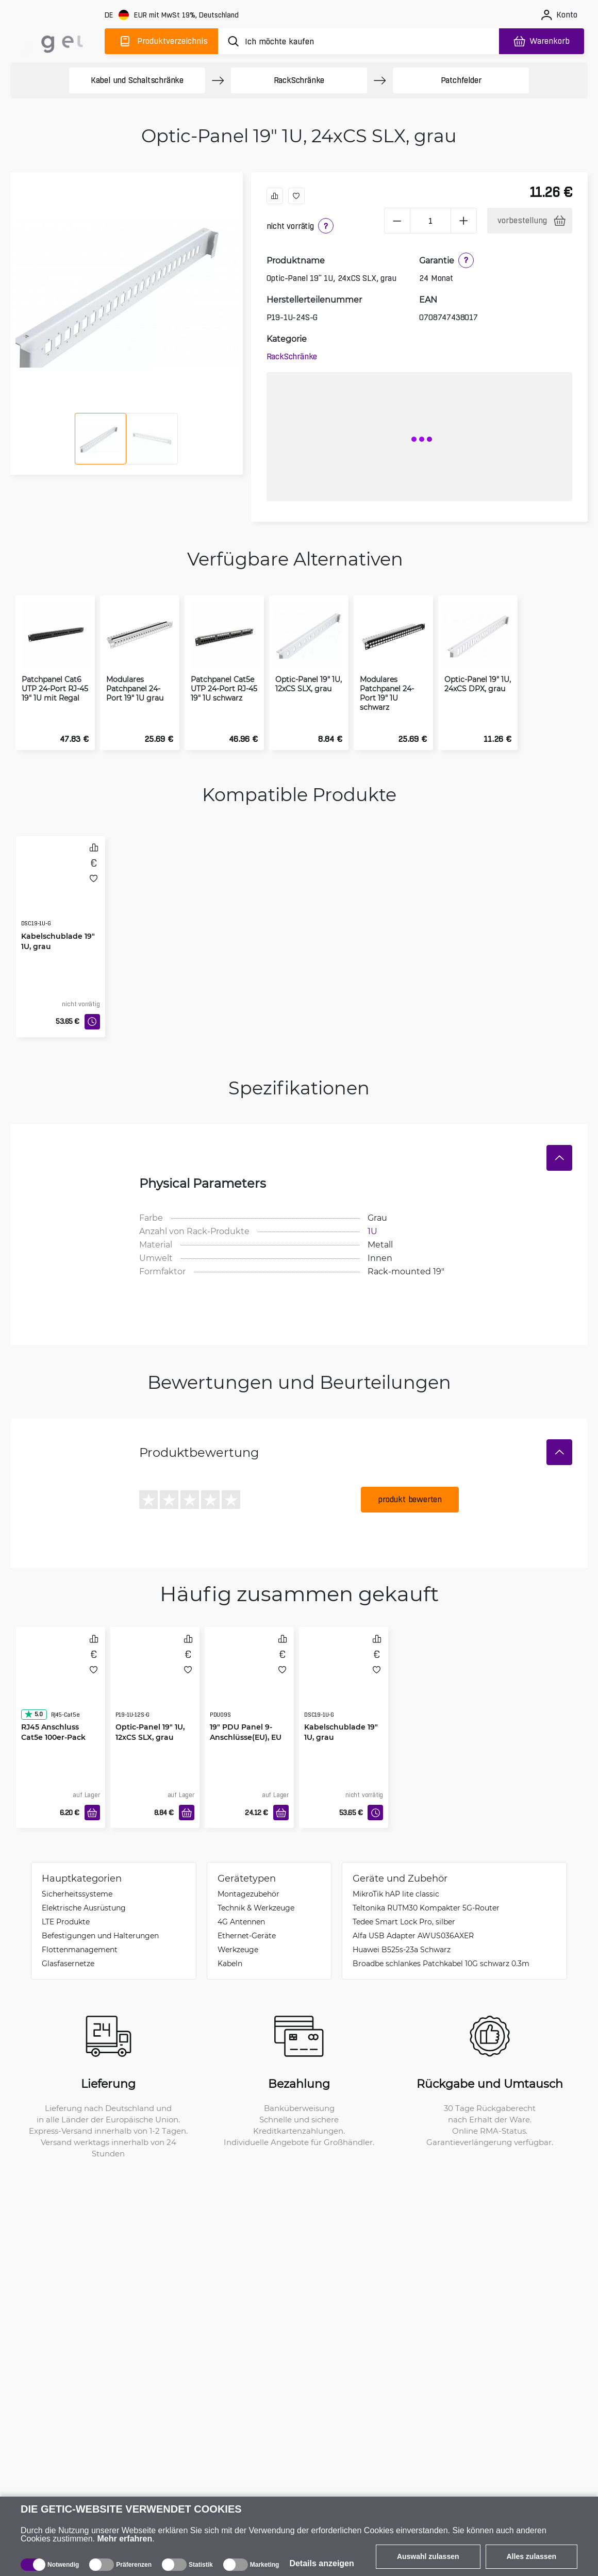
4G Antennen (241, 1921)
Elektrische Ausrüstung (84, 1908)
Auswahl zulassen (428, 2556)
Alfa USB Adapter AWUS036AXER (413, 1935)
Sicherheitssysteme (77, 1894)
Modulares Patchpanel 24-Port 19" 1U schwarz (387, 693)
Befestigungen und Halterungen (100, 1935)
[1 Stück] (430, 221)
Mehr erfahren (125, 2538)
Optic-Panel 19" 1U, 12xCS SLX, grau (308, 684)
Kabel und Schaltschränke (137, 80)
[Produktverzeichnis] (161, 41)
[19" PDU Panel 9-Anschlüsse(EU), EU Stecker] (249, 1682)
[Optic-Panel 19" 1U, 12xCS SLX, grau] (154, 1682)
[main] (55, 39)
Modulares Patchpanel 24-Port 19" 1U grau (134, 689)
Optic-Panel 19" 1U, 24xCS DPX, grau (477, 684)
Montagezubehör (248, 1894)
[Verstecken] (559, 1158)
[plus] (464, 221)
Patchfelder (461, 80)
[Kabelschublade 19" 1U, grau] (60, 891)
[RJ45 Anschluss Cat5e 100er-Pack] (60, 1682)
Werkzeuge (238, 1949)
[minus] (397, 221)
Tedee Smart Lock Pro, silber (404, 1921)
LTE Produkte (66, 1921)
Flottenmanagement (80, 1949)
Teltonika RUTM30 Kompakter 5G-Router (426, 1908)
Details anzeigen (321, 2563)
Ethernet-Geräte (247, 1935)
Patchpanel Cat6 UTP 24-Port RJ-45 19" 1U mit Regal (55, 689)
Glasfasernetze (68, 1963)
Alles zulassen (532, 2556)
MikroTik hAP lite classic (396, 1894)
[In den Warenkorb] (92, 1812)
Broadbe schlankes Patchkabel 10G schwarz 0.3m (441, 1963)
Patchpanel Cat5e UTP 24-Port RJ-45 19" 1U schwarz (224, 689)
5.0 (33, 1714)
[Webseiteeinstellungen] (173, 15)
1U (372, 1230)
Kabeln (230, 1963)
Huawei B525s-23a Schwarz (402, 1949)
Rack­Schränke (299, 80)
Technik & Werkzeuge (256, 1908)
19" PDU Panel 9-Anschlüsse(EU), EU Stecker (245, 1737)
